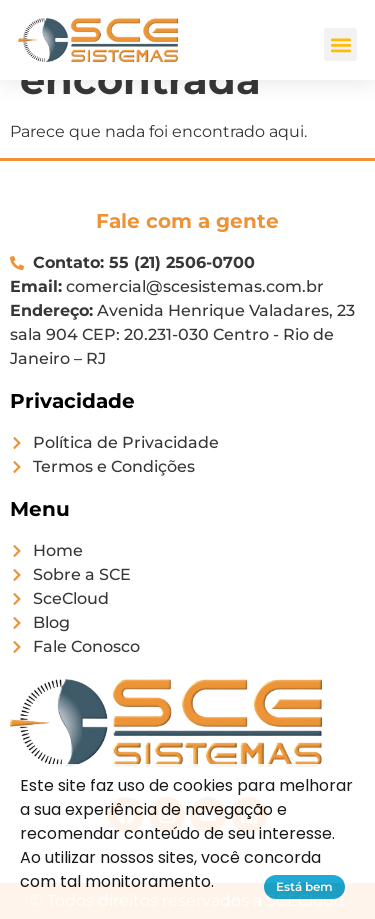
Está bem (304, 886)
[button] (340, 44)
